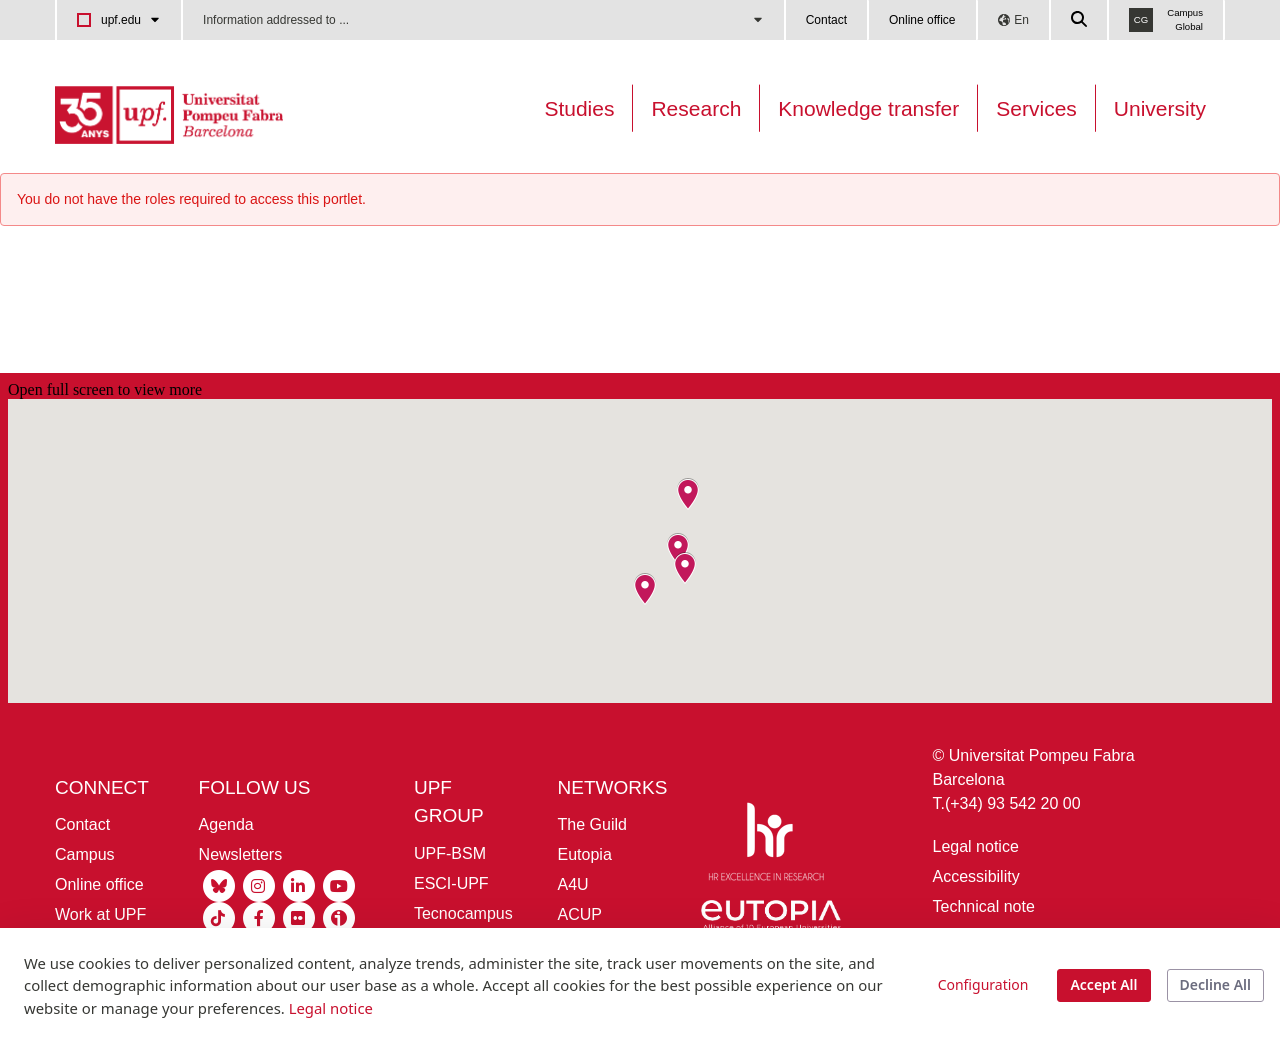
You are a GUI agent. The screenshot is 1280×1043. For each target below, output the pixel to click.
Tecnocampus (463, 913)
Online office (922, 20)
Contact (826, 20)
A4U (573, 884)
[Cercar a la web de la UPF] (1080, 20)
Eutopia (585, 854)
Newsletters (241, 854)
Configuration (983, 984)
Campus (85, 854)
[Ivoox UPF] (339, 917)
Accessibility (976, 876)
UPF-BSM (450, 853)
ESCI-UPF (451, 883)
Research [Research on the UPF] (696, 108)
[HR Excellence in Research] (766, 845)
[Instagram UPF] (259, 885)
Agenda (226, 824)
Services (1036, 108)
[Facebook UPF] (259, 917)
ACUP (580, 914)
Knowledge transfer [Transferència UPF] (868, 108)
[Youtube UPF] (339, 885)
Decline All (1215, 984)
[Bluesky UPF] (219, 885)
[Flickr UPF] (299, 917)
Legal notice (976, 846)
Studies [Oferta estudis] (579, 108)
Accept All (1103, 984)
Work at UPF (100, 914)
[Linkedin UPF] (299, 885)
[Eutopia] (771, 919)
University (1160, 108)
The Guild (592, 824)
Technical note (984, 906)
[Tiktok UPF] (219, 917)
